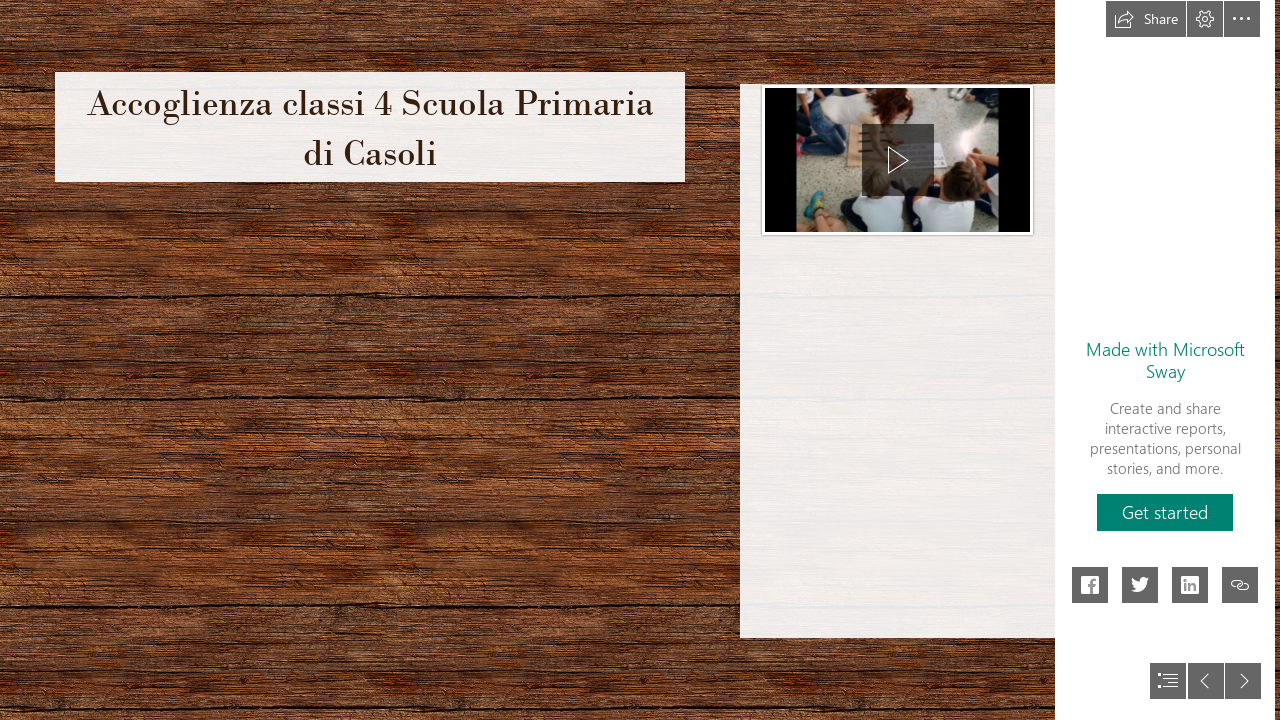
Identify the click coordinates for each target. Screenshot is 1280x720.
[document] (640, 360)
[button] (1146, 19)
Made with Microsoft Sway (1165, 360)
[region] (897, 157)
